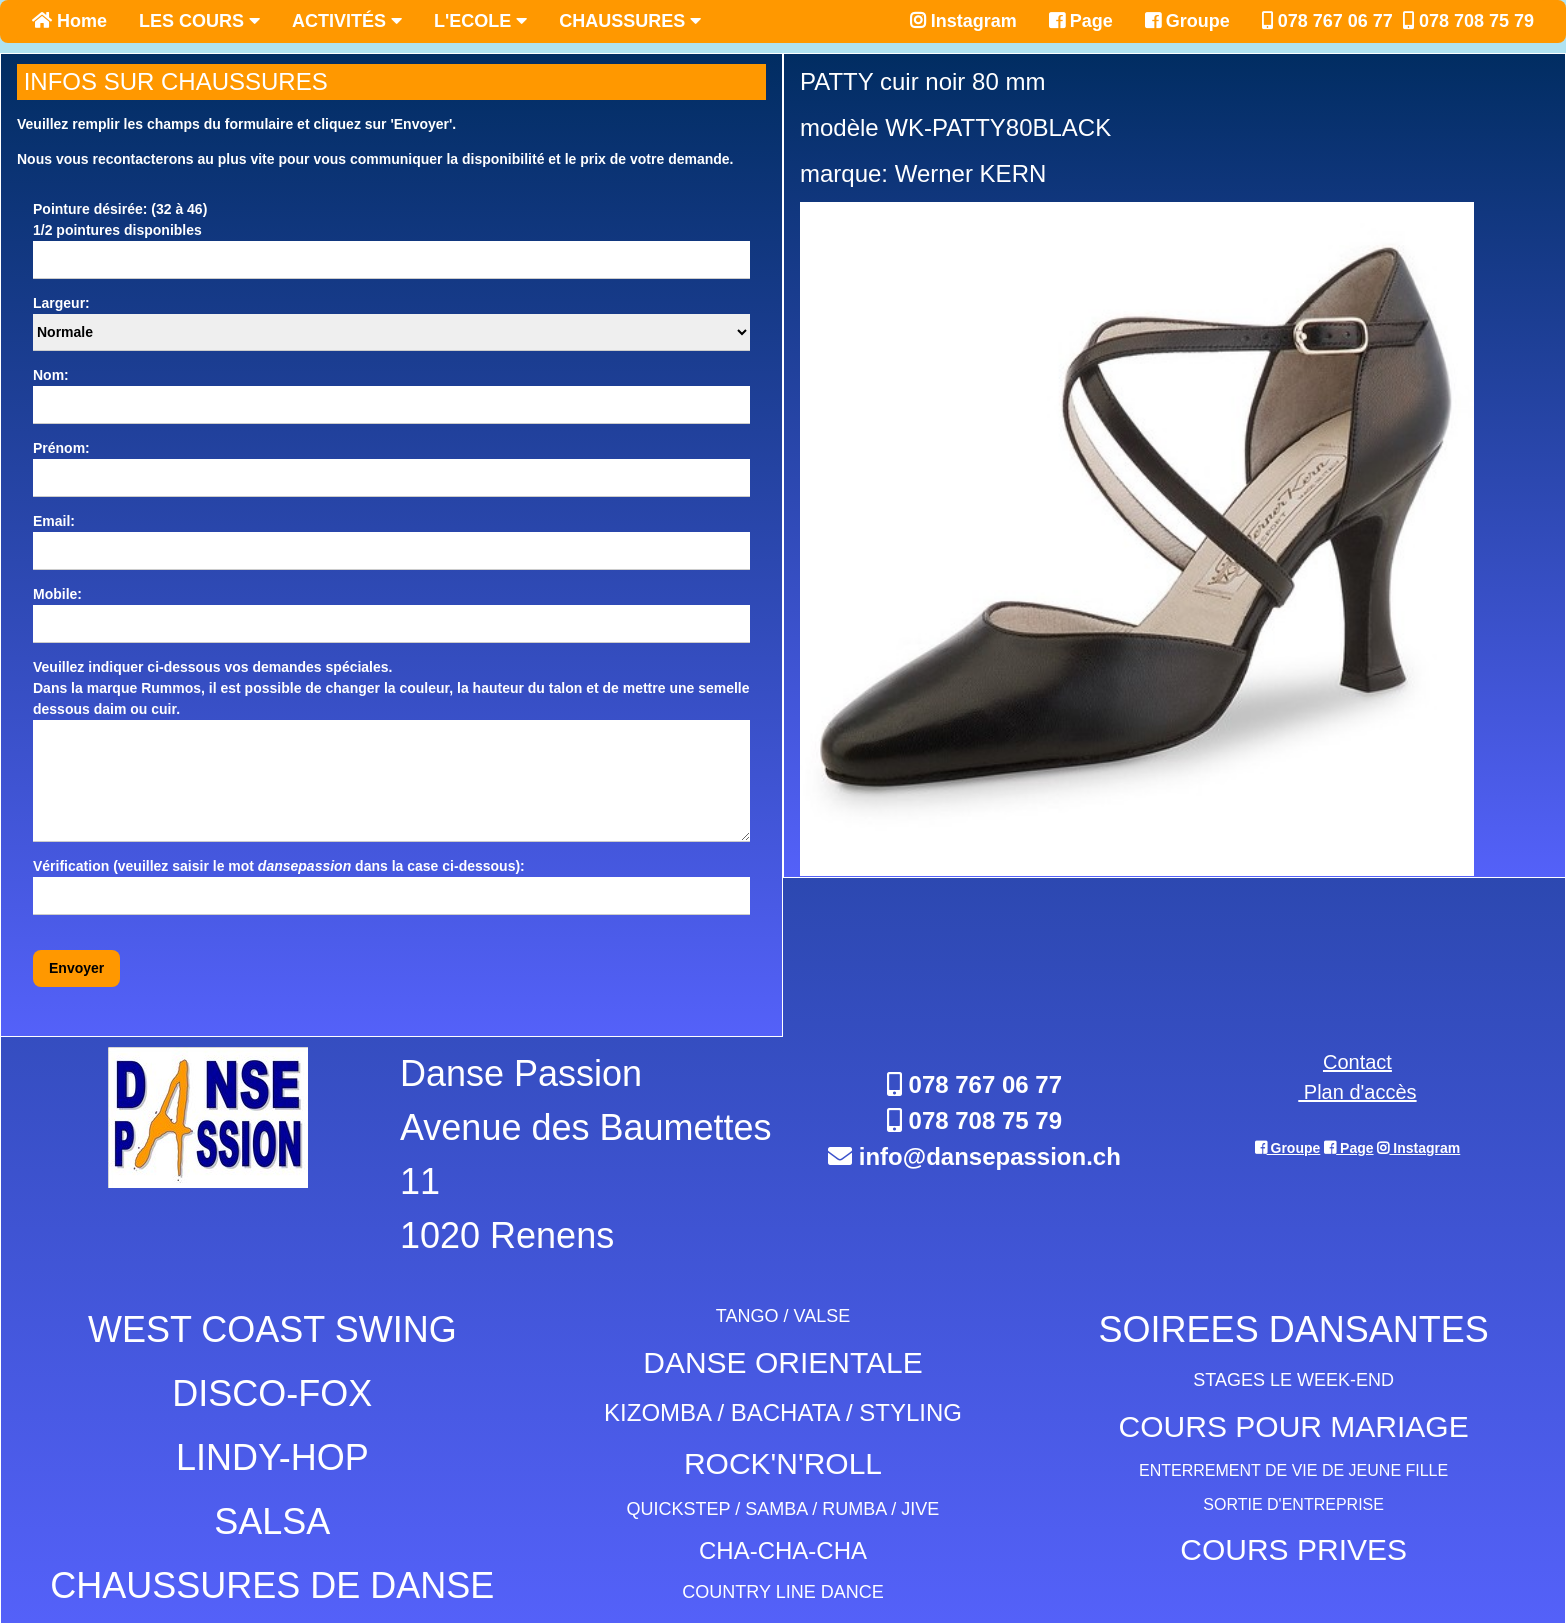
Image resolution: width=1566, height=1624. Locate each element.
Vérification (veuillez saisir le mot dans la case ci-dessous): (279, 866)
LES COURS (199, 21)
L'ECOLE (480, 21)
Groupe (1187, 21)
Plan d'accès (1357, 1092)
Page (1081, 21)
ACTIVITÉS (347, 21)
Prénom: (61, 448)
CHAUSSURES (630, 21)
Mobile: (57, 594)
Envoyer (76, 968)
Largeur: (61, 303)
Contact (1357, 1062)
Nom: (51, 375)
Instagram (963, 21)
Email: (54, 521)
